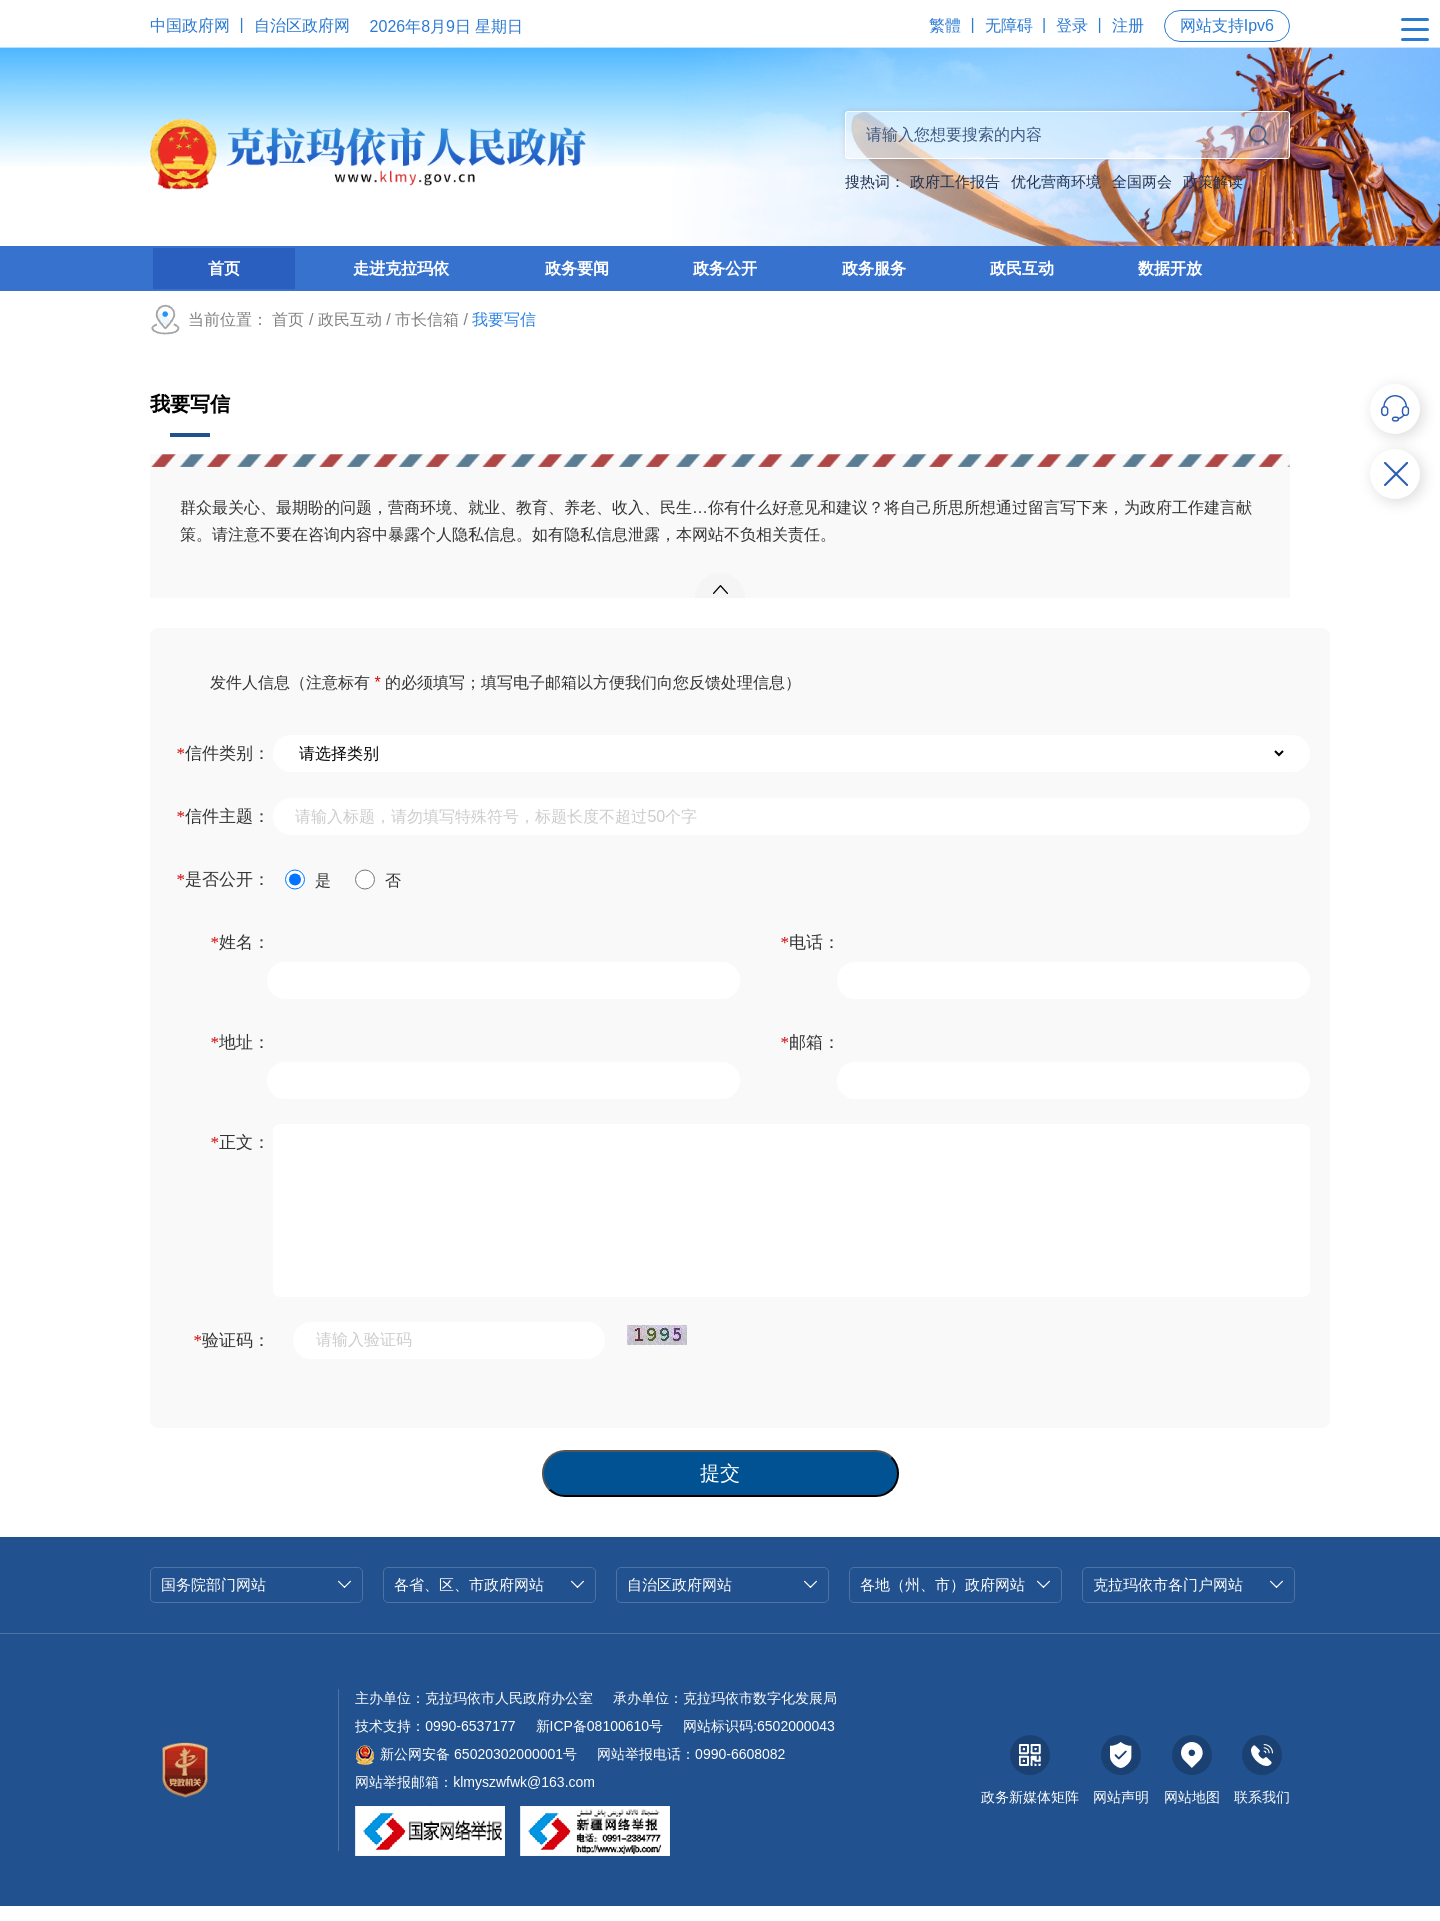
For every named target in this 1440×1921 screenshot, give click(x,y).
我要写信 (190, 419)
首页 (288, 334)
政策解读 (1213, 181)
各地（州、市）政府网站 (955, 1600)
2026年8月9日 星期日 (447, 26)
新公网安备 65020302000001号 (466, 1770)
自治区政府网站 (722, 1600)
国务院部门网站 (256, 1600)
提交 (720, 1489)
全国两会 (1142, 181)
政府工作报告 (955, 181)
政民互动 (350, 334)
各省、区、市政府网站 (489, 1600)
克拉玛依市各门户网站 (1188, 1600)
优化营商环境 (1056, 181)
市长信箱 (427, 334)
